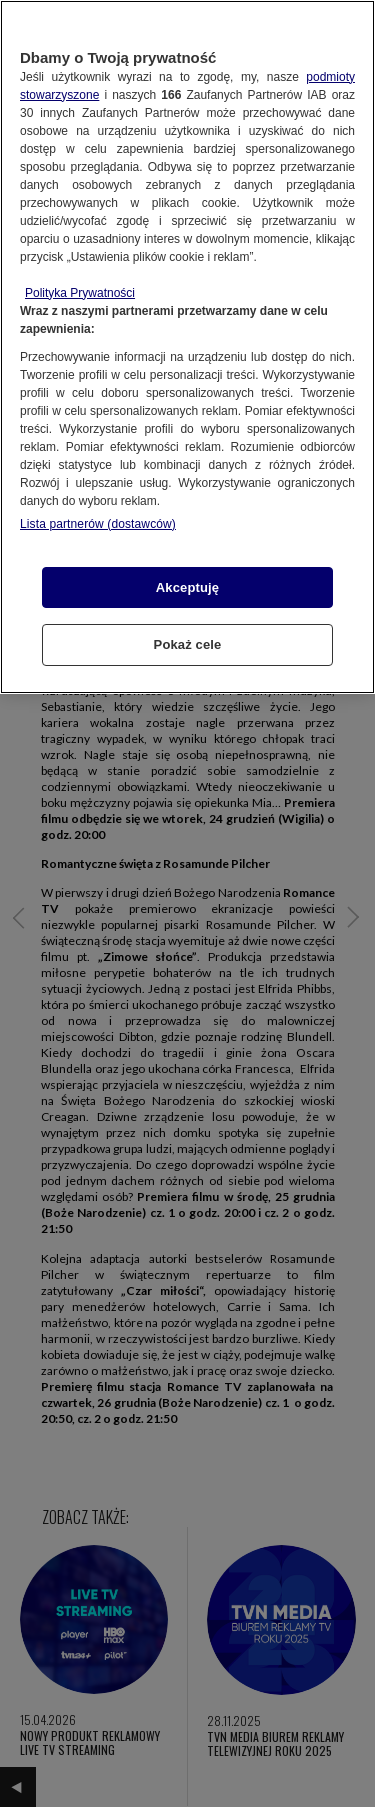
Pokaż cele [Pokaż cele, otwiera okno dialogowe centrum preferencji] (188, 644)
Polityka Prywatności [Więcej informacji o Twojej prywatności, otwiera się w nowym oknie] (80, 293)
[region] (187, 347)
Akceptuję (187, 587)
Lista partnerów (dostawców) (98, 524)
